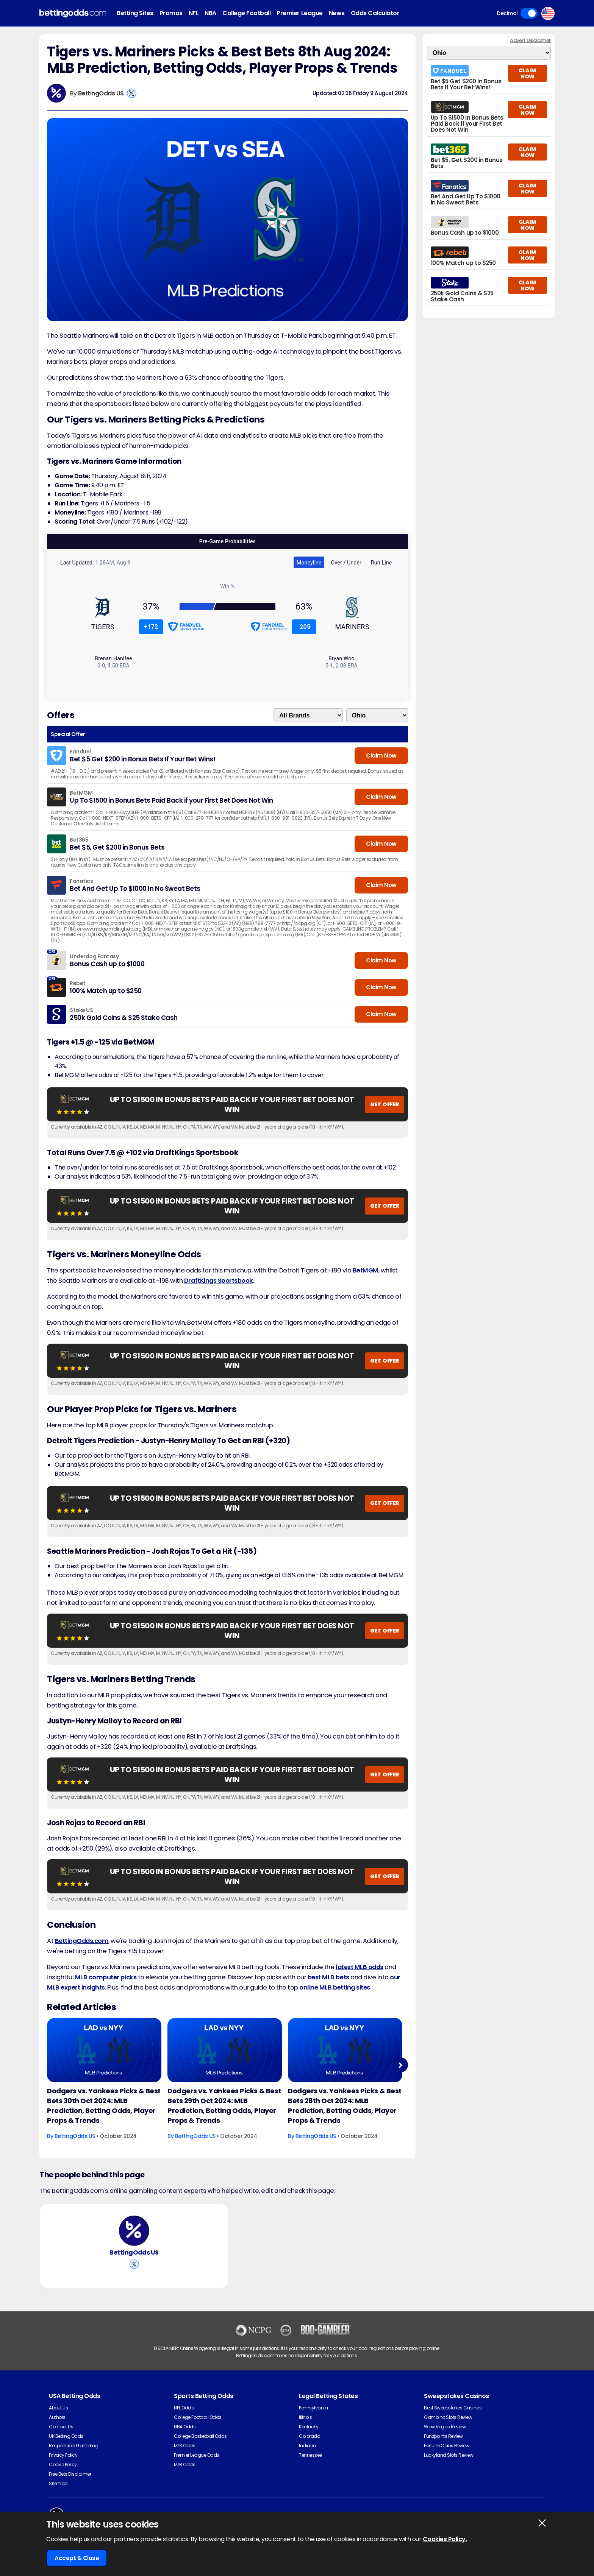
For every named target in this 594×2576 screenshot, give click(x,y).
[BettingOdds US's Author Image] (134, 2231)
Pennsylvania (313, 2407)
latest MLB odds (359, 1967)
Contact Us (61, 2426)
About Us (58, 2407)
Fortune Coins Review (446, 2445)
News (337, 13)
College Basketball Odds (200, 2436)
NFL (194, 13)
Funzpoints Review (443, 2436)
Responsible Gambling (73, 2445)
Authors (57, 2417)
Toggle (529, 13)
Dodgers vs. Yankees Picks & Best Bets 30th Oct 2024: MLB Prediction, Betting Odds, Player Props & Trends (104, 2105)
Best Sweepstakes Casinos (452, 2407)
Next (400, 2065)
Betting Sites (135, 13)
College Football (246, 13)
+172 (151, 626)
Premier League (299, 13)
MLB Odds (184, 2464)
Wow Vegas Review (445, 2426)
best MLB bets (328, 1977)
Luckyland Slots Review (448, 2455)
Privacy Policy (63, 2455)
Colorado (309, 2436)
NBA (210, 13)
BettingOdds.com (82, 1941)
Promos (171, 13)
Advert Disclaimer (530, 40)
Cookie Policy (63, 2464)
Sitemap (58, 2483)
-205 (303, 626)
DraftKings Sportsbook (218, 1280)
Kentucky (308, 2426)
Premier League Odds (196, 2455)
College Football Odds (198, 2417)
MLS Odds (184, 2445)
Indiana (307, 2445)
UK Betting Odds (66, 2436)
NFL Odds (184, 2407)
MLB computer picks (105, 1977)
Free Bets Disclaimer (70, 2474)
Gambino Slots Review (448, 2417)
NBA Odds (184, 2426)
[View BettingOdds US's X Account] (131, 93)
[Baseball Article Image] (104, 2050)
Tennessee (310, 2455)
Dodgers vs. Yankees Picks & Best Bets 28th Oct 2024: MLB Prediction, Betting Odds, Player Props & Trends (345, 2105)
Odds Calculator (375, 13)
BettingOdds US (101, 93)
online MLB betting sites (334, 1987)
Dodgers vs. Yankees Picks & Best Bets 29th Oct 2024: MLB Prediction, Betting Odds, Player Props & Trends (224, 2105)
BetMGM (365, 1270)
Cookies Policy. (445, 2539)
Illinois (305, 2417)
